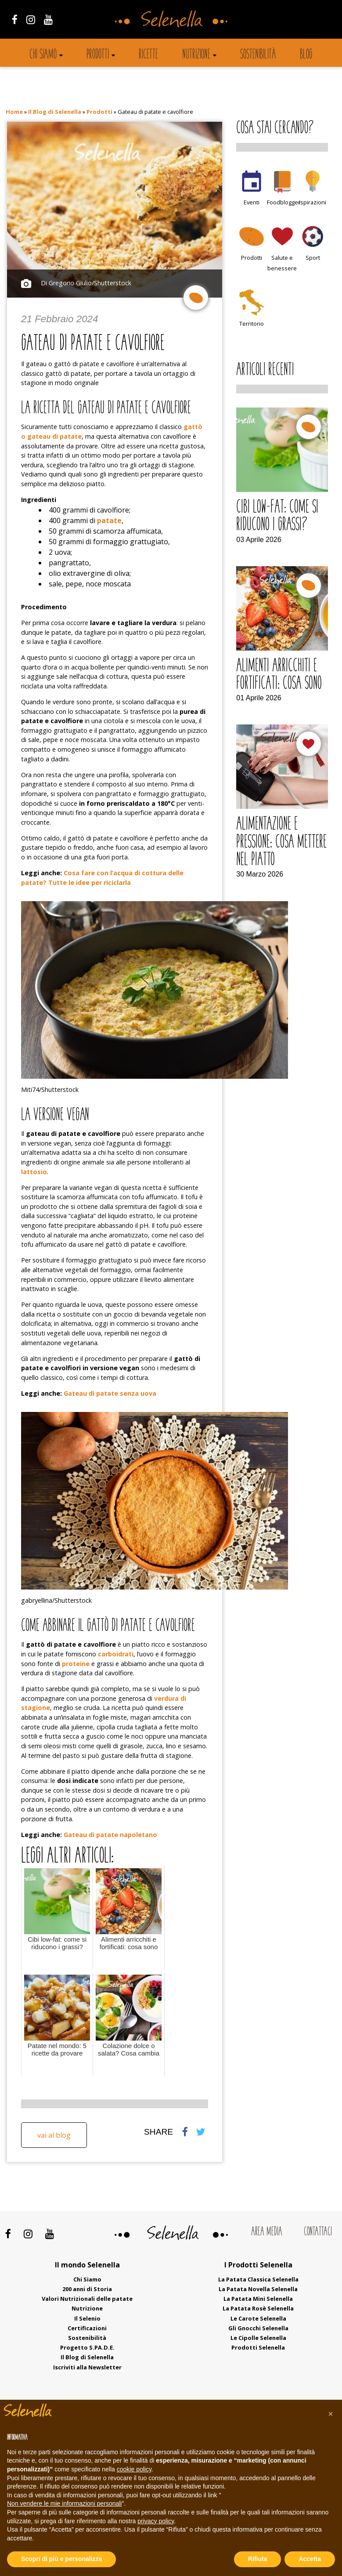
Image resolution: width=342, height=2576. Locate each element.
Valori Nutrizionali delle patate (87, 2299)
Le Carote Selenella (258, 2318)
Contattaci (318, 2232)
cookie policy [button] (134, 2469)
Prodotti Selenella (258, 2347)
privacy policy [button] (155, 2521)
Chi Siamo (87, 2279)
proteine (76, 1663)
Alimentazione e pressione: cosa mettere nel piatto (281, 842)
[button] (331, 2414)
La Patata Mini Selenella (258, 2299)
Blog (306, 54)
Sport (313, 258)
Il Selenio (87, 2318)
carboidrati (115, 1654)
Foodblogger (283, 202)
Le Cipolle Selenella (258, 2338)
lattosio (34, 1172)
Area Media (266, 2232)
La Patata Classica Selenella (258, 2279)
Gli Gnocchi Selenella (258, 2328)
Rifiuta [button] (257, 2558)
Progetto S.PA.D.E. (87, 2347)
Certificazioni (87, 2328)
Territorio (251, 323)
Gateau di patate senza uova (110, 1393)
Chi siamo (43, 54)
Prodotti (97, 54)
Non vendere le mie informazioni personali (64, 2503)
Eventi (251, 202)
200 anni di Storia (87, 2289)
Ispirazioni (312, 202)
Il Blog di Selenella (54, 112)
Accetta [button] (310, 2558)
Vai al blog (54, 2135)
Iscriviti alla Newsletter (87, 2367)
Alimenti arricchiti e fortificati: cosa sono (279, 675)
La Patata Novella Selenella (258, 2289)
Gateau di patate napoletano (110, 1834)
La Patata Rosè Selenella (258, 2308)
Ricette (148, 54)
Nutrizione (196, 54)
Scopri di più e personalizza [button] (61, 2558)
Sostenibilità (258, 54)
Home (14, 112)
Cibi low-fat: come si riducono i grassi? (277, 516)
